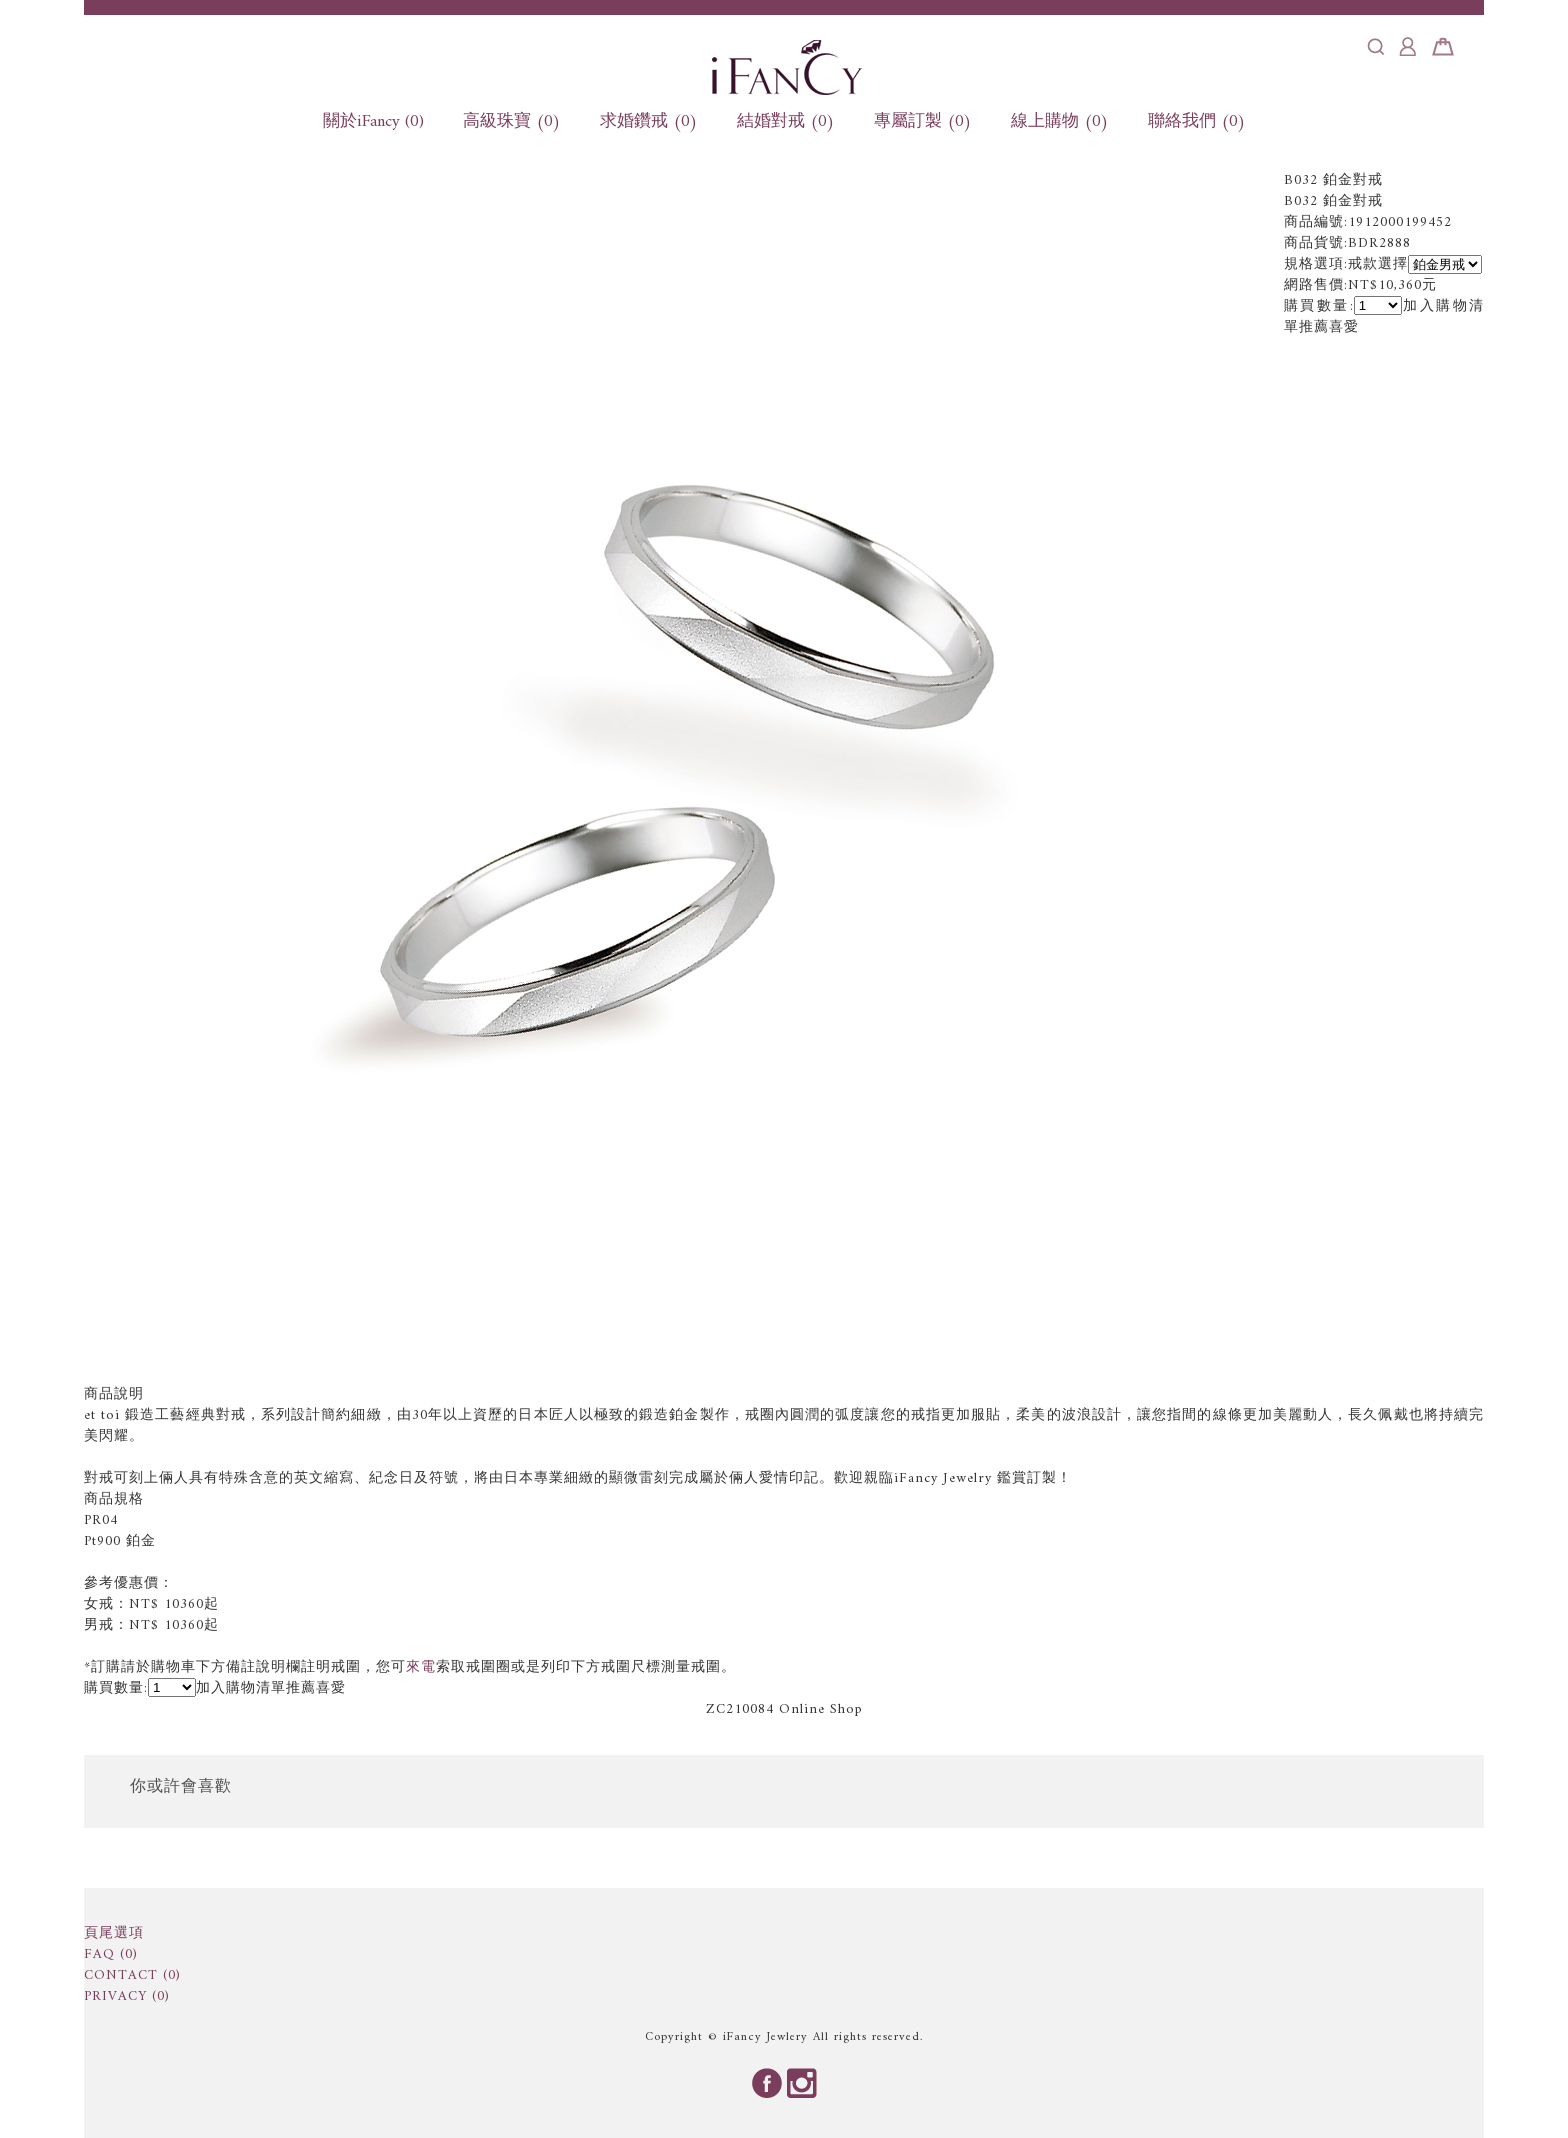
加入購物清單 (241, 1688)
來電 (421, 1667)
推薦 (1314, 327)
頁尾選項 (114, 1933)
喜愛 (1344, 327)
